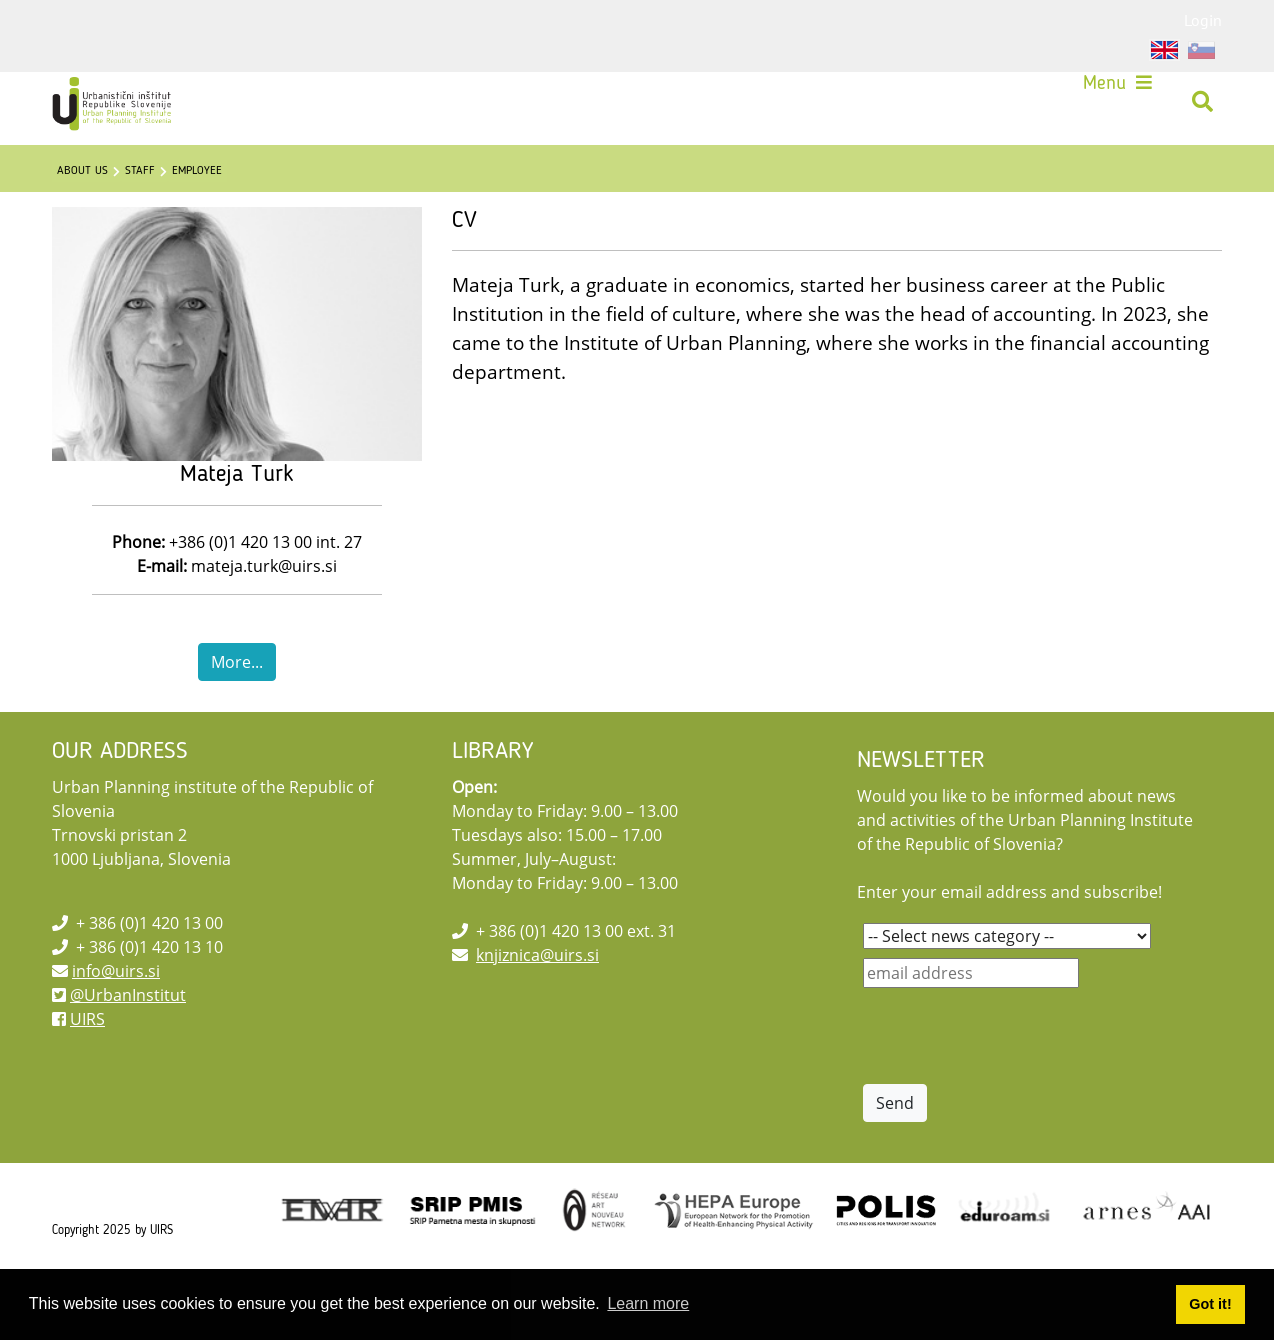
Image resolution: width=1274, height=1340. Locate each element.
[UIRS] (123, 109)
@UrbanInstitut (128, 1039)
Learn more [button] (648, 1303)
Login (1203, 20)
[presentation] (1015, 1080)
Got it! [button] (1210, 1304)
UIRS (87, 1063)
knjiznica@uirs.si (537, 999)
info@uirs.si (116, 1015)
